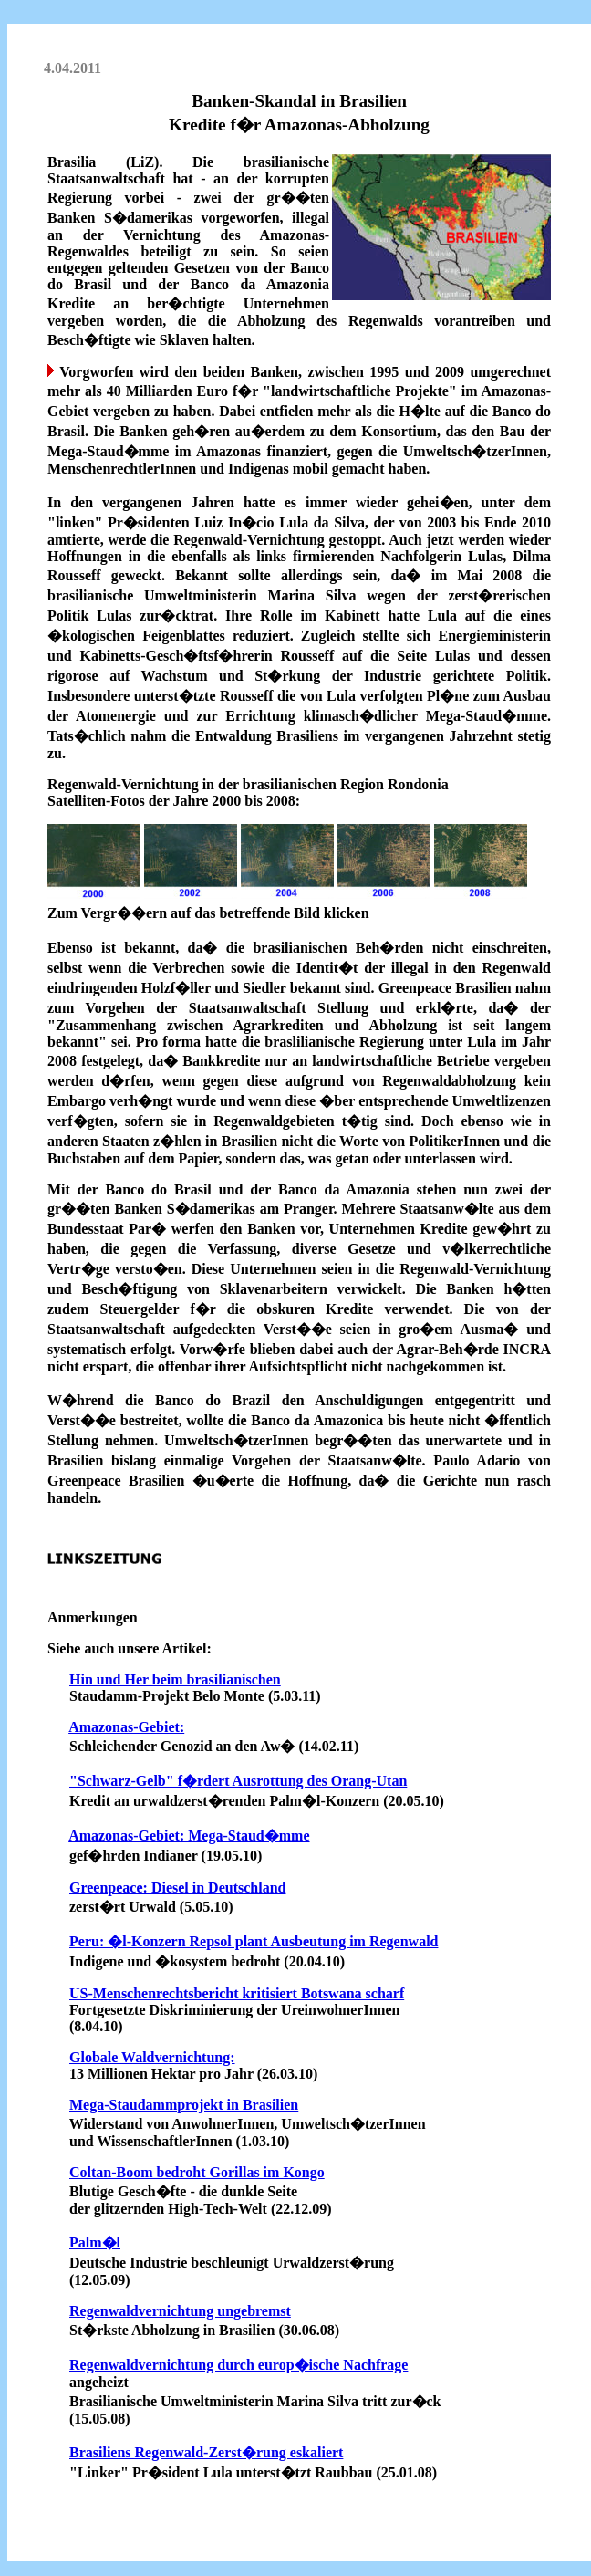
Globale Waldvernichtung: (152, 2057)
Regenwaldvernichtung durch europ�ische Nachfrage (238, 2365)
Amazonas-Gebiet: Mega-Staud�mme (188, 1835)
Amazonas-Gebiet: (126, 1727)
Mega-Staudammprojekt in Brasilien (183, 2104)
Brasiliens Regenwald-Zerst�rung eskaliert (206, 2452)
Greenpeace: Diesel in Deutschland (177, 1887)
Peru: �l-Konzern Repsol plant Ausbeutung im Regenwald (253, 1941)
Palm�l (94, 2242)
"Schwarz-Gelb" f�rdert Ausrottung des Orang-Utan (238, 1781)
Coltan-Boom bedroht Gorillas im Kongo (197, 2172)
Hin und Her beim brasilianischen (175, 1679)
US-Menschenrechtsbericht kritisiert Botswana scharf (236, 1993)
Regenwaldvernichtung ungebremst (180, 2311)
